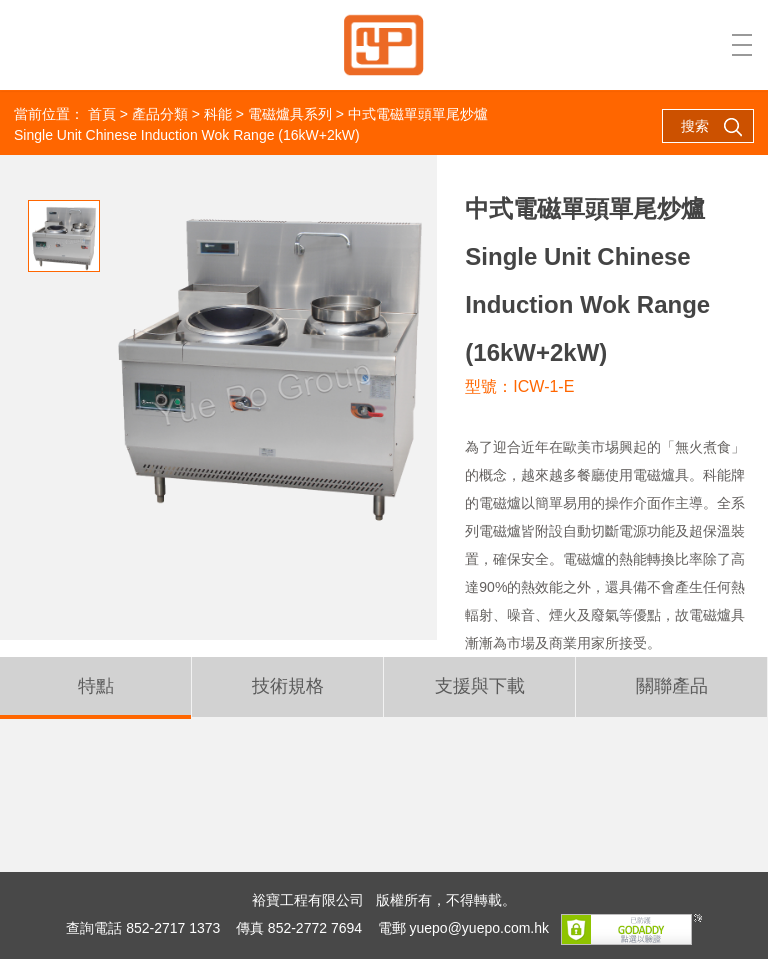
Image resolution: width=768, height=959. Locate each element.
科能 (218, 114)
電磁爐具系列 (290, 114)
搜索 (712, 127)
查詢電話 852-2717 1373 (143, 928)
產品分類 (160, 114)
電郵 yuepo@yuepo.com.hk (463, 928)
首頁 (102, 114)
